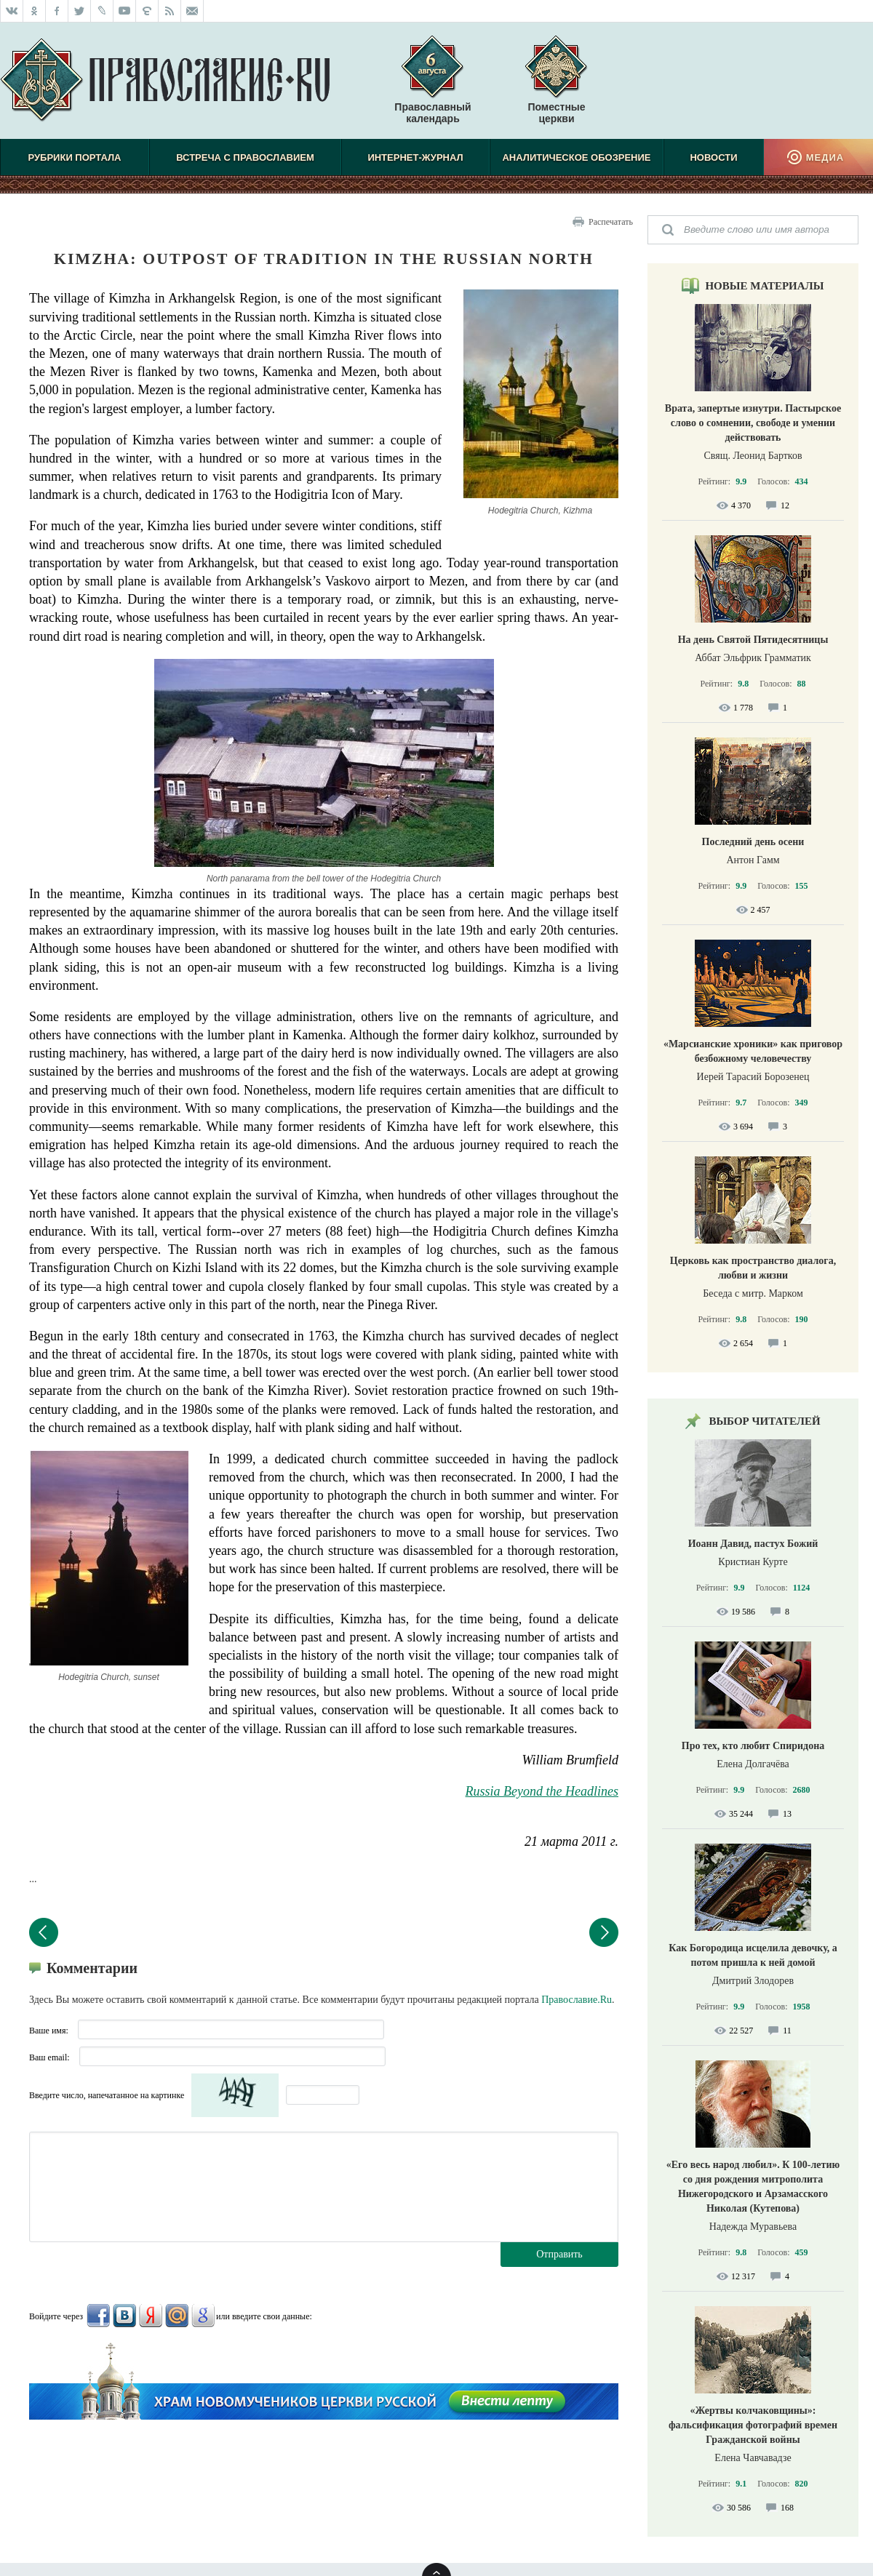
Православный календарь (432, 86)
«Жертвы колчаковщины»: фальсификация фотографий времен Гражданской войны (753, 2425)
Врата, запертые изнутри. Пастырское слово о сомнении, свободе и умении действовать (753, 423)
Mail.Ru (176, 2315)
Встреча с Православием (245, 157)
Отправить (559, 2254)
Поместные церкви (556, 112)
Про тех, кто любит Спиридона (753, 1745)
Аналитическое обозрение (576, 157)
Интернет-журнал (415, 157)
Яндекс (150, 2315)
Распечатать (611, 222)
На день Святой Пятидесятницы (753, 639)
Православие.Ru (576, 1999)
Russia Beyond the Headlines (542, 1791)
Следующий (603, 1932)
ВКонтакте (124, 2315)
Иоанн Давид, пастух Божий (753, 1543)
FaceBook (98, 2315)
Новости (713, 157)
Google (203, 2315)
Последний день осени (753, 841)
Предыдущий (43, 1932)
